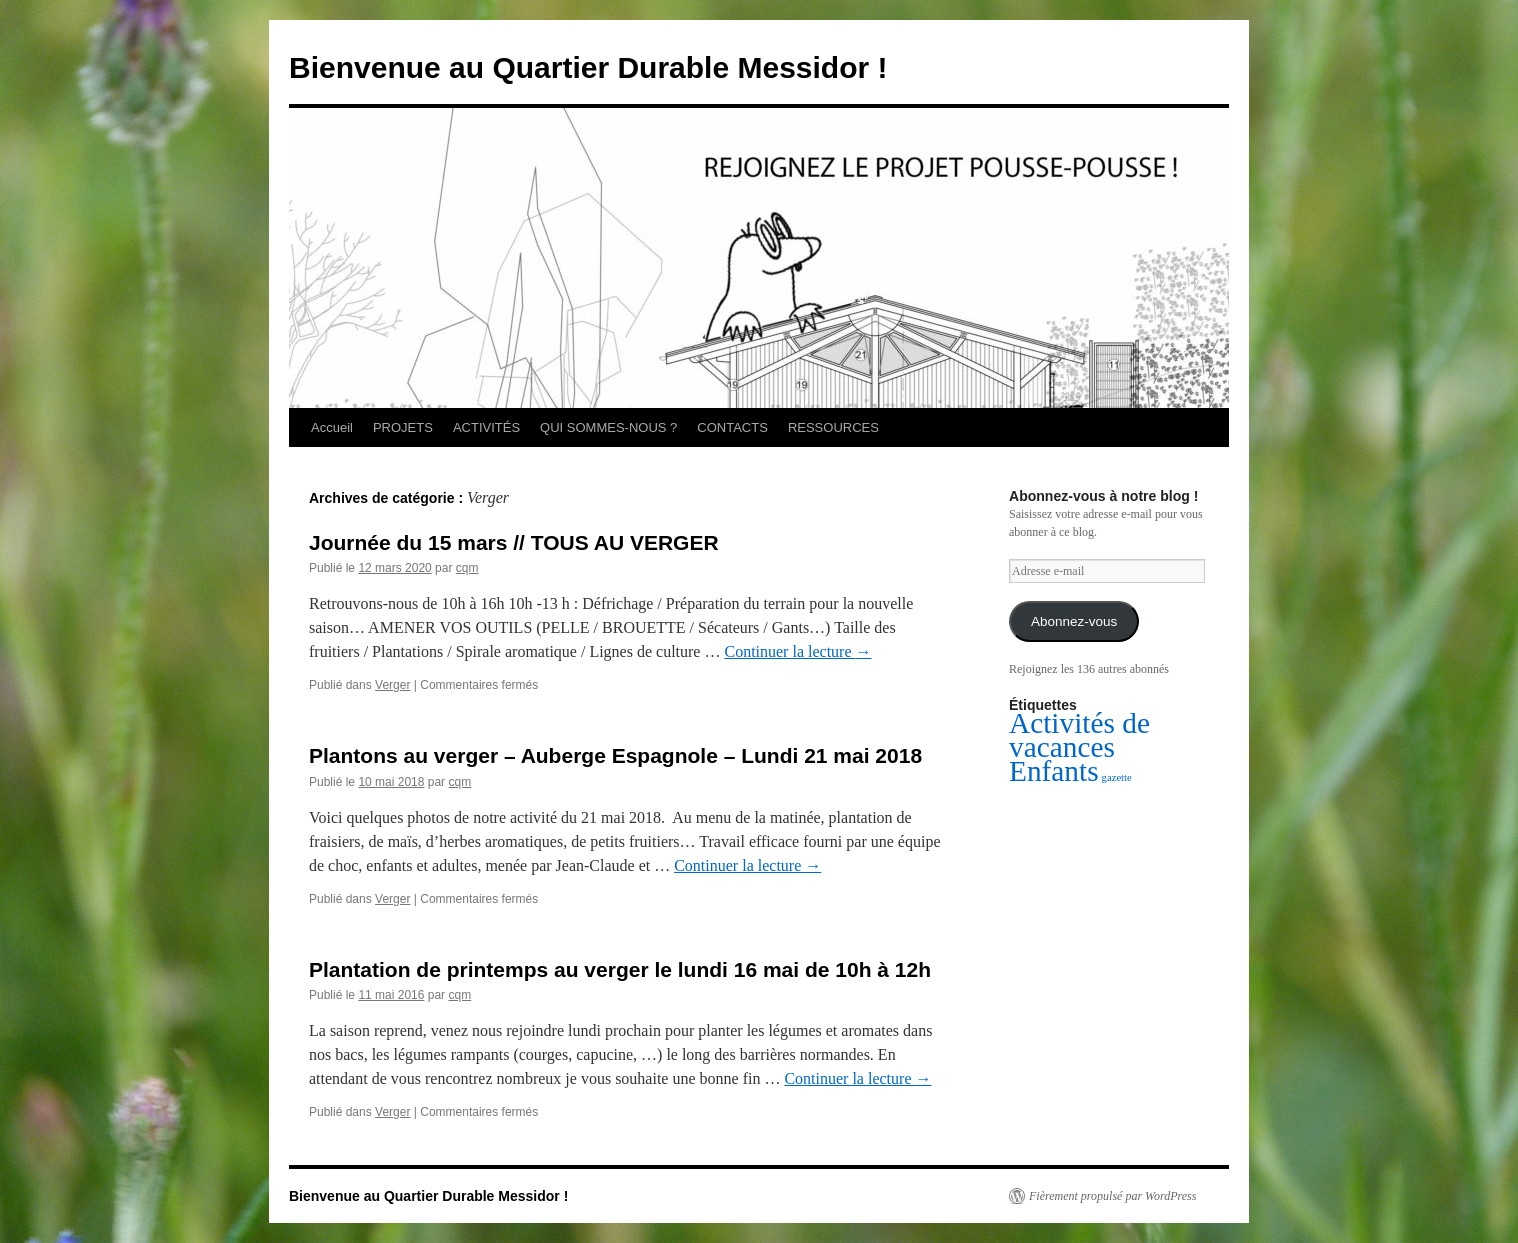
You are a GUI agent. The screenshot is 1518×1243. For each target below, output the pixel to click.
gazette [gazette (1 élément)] (1117, 777)
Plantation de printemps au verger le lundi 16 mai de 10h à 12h (620, 969)
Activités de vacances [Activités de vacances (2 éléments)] (1079, 735)
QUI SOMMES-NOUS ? (608, 427)
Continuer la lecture (797, 651)
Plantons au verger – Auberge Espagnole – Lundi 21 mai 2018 (615, 755)
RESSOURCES (833, 427)
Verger (392, 685)
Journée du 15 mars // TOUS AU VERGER (514, 542)
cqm (467, 568)
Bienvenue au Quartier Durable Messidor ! (588, 67)
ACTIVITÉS (486, 427)
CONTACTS (732, 427)
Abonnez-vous (1074, 621)
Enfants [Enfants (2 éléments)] (1054, 771)
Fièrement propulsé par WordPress (1112, 1196)
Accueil (332, 427)
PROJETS (403, 427)
